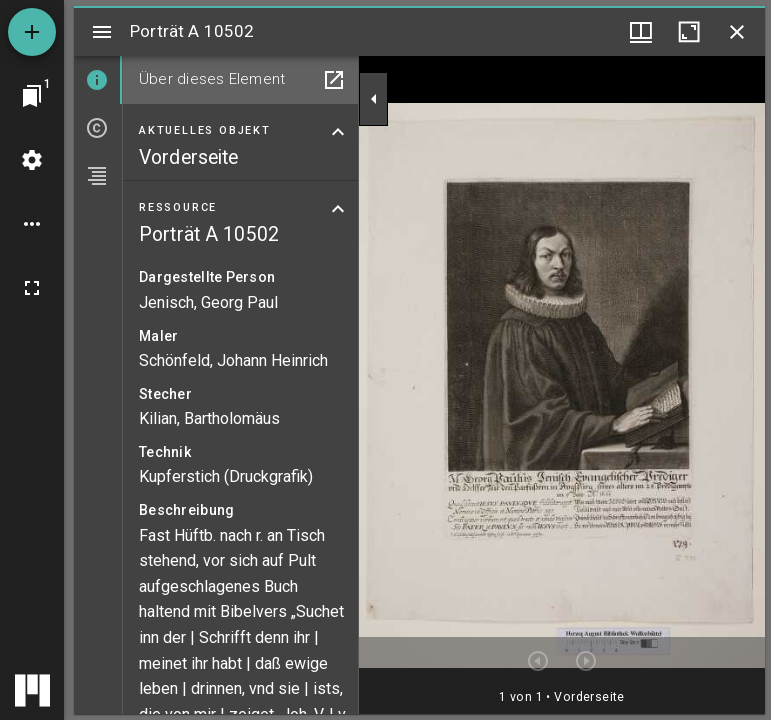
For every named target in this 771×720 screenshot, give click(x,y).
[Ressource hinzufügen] (32, 32)
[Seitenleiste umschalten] (102, 32)
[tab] (98, 80)
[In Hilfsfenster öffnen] (334, 80)
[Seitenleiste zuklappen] (374, 99)
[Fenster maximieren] (689, 32)
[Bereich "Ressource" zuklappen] (338, 209)
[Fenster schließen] (737, 32)
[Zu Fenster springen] (32, 96)
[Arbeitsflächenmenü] (32, 160)
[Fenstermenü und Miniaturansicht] (641, 32)
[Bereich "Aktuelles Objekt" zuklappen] (338, 132)
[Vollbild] (32, 288)
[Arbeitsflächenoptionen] (32, 224)
